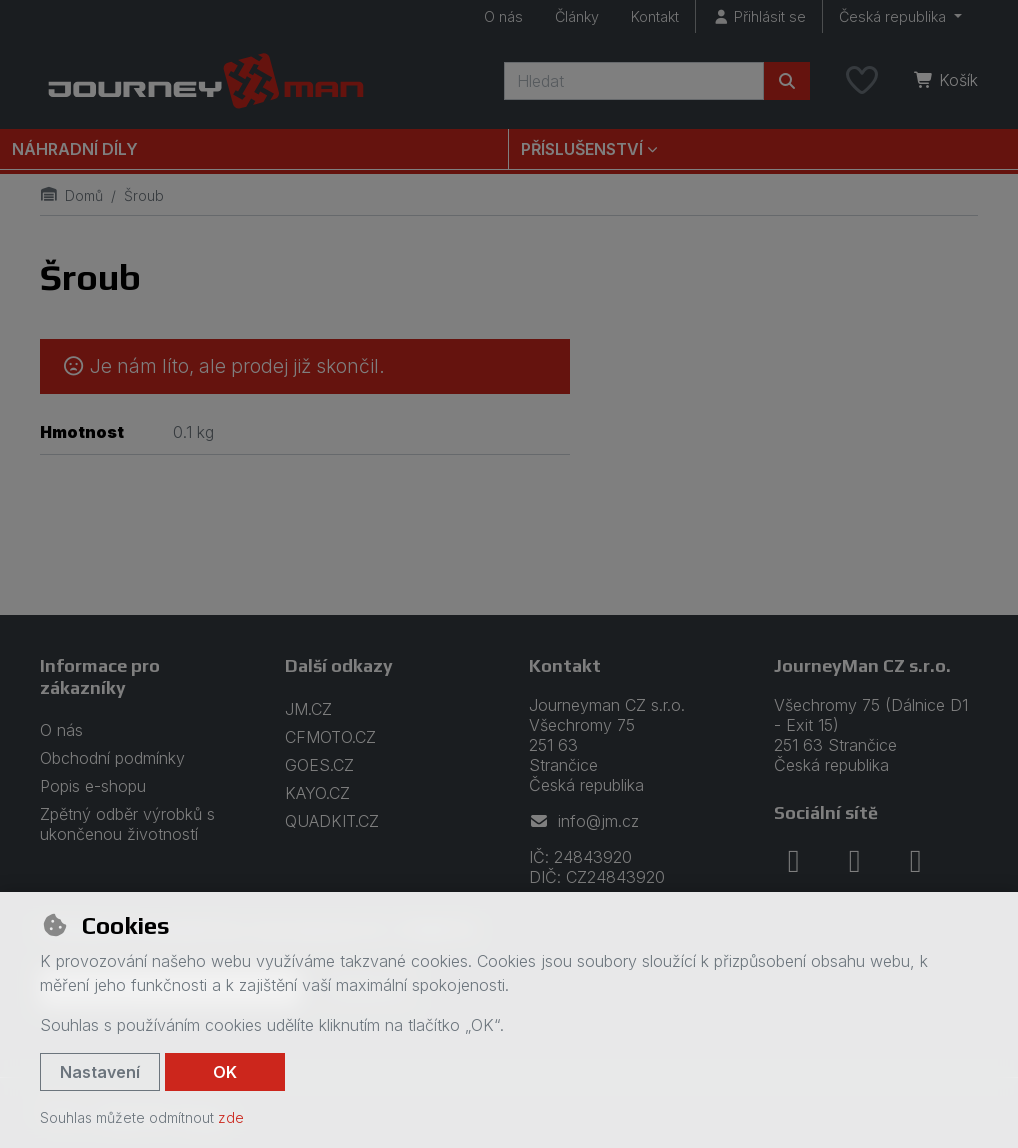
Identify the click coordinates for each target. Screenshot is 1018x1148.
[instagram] (855, 861)
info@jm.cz (584, 821)
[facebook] (794, 861)
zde (231, 1117)
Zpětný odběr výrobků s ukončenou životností (127, 824)
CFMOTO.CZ (330, 737)
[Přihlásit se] (759, 16)
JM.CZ (308, 709)
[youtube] (916, 861)
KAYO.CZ (317, 793)
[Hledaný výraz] (634, 81)
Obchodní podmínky (112, 758)
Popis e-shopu (93, 786)
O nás (503, 16)
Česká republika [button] (894, 16)
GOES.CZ (319, 765)
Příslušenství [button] (582, 149)
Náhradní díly (75, 149)
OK (225, 1072)
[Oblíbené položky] (862, 81)
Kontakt (655, 16)
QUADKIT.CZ (332, 821)
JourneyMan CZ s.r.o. (862, 665)
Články (577, 16)
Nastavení (100, 1072)
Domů (71, 195)
